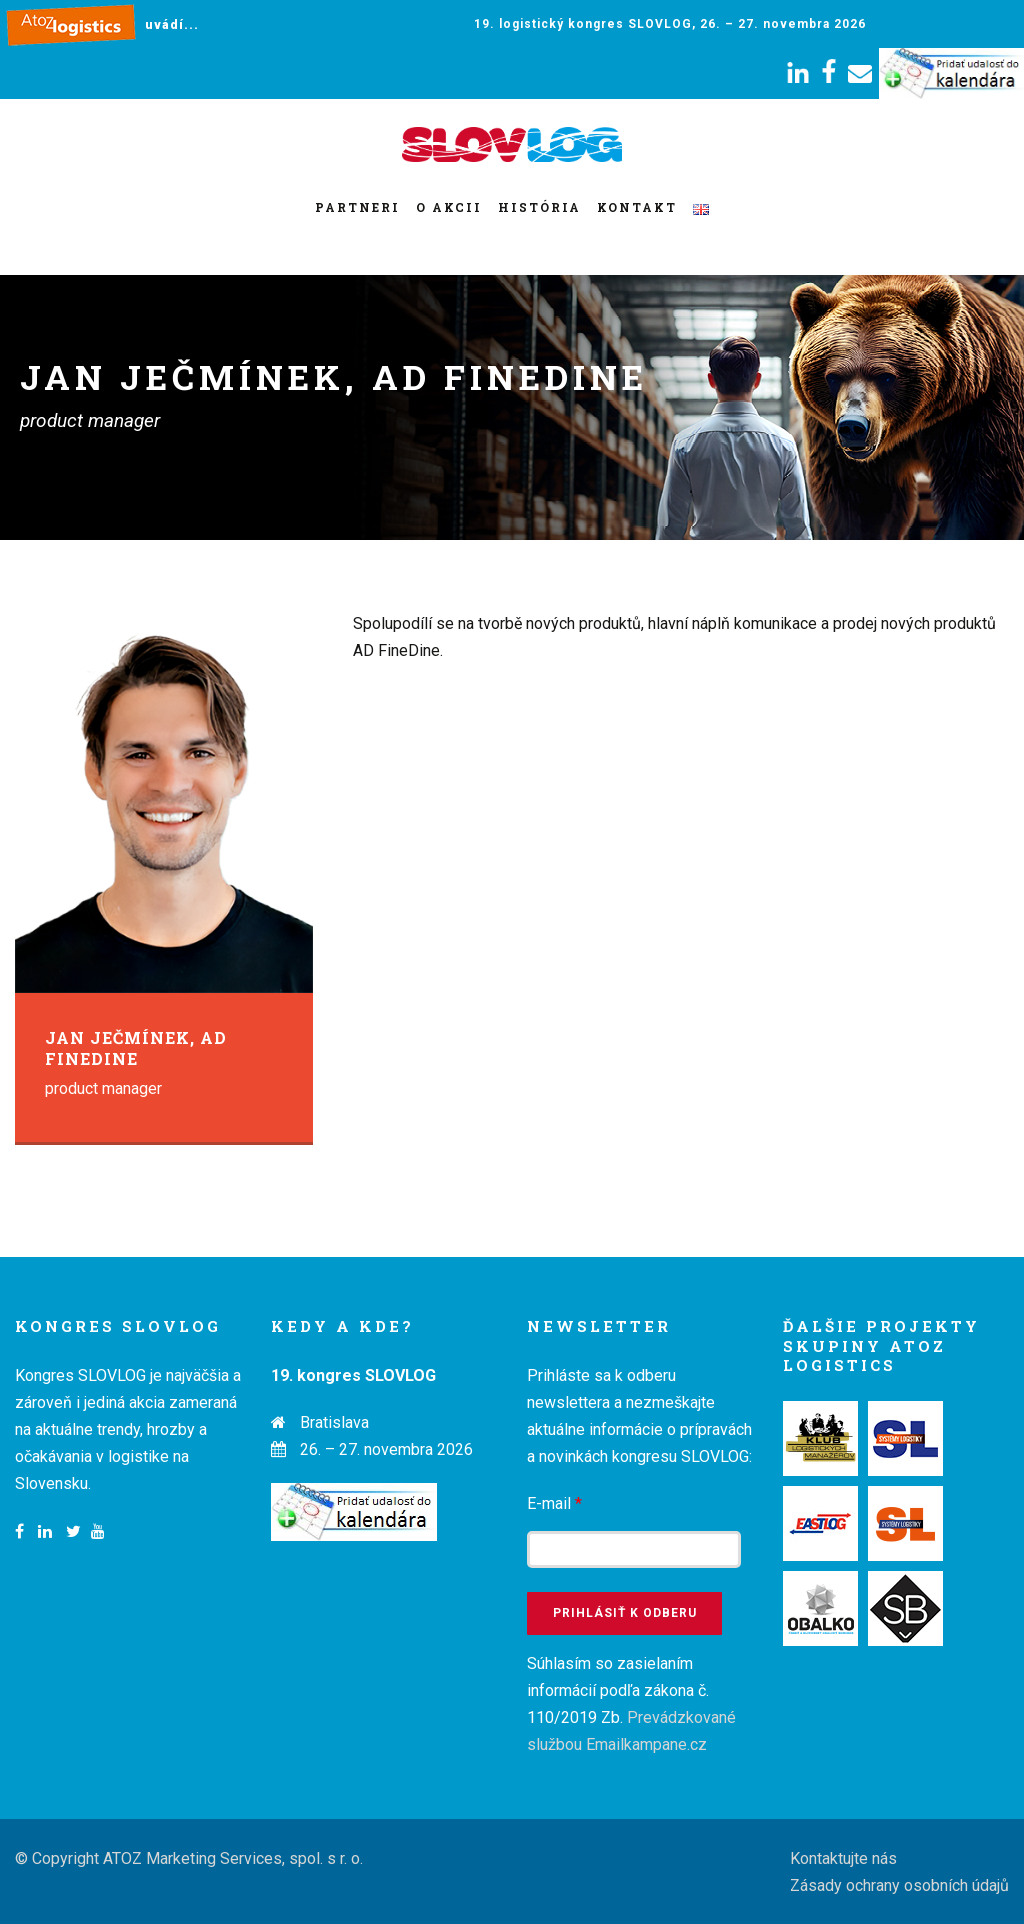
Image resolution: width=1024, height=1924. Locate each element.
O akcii (449, 207)
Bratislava (334, 1422)
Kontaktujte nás (843, 1858)
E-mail (554, 1503)
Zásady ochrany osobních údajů (899, 1885)
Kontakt (637, 207)
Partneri (357, 207)
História (539, 207)
